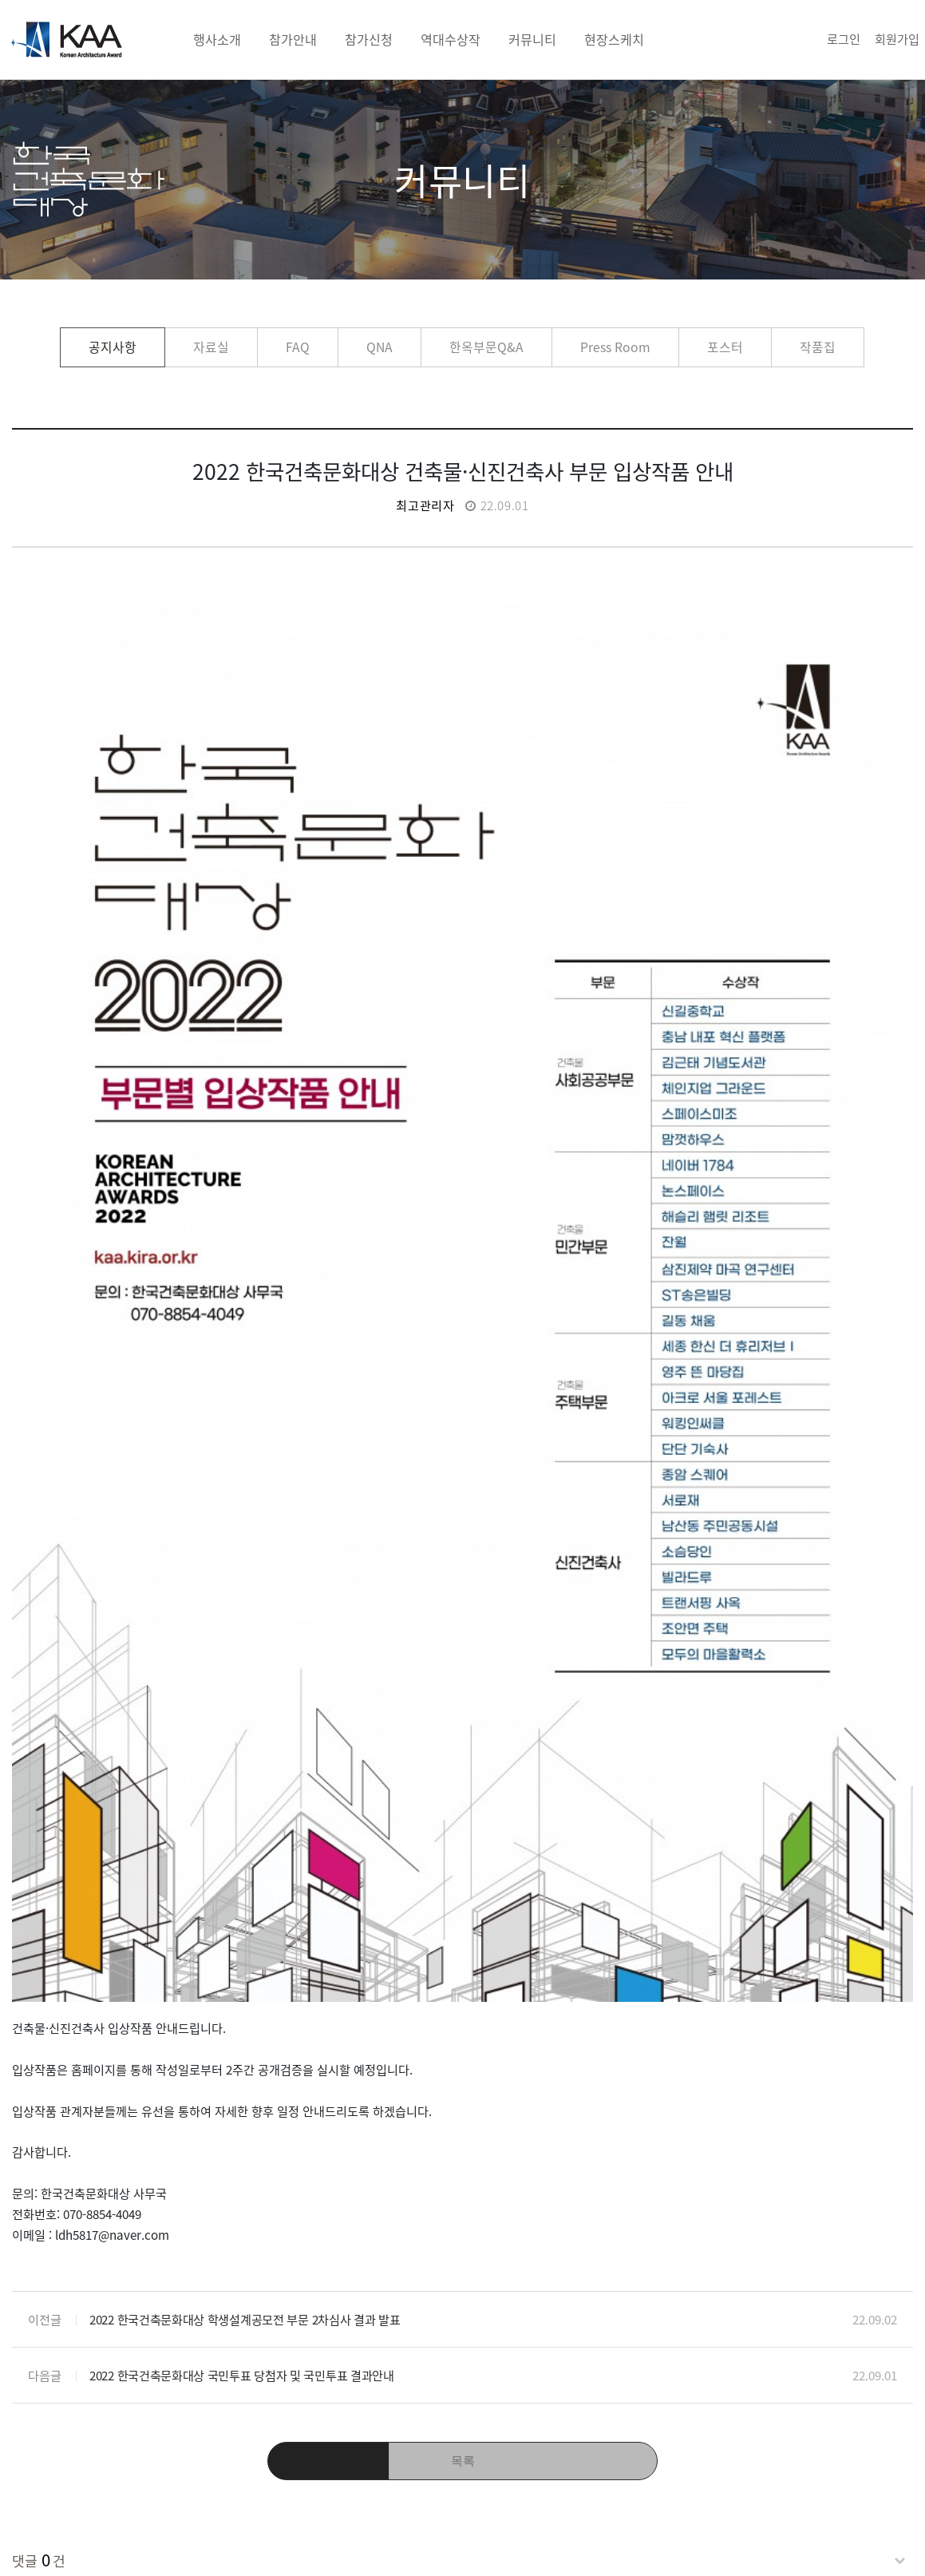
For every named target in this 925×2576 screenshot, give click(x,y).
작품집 (818, 347)
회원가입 (897, 39)
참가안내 (293, 39)
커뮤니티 (532, 39)
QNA (379, 347)
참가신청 (369, 39)
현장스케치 (614, 39)
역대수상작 (450, 39)
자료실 (211, 347)
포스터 (725, 347)
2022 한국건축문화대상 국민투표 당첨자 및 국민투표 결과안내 (241, 2008)
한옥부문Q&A (486, 347)
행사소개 (217, 39)
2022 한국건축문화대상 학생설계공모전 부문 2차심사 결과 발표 (245, 1952)
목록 (463, 2094)
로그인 (843, 39)
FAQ (298, 347)
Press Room (615, 347)
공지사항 (112, 347)
